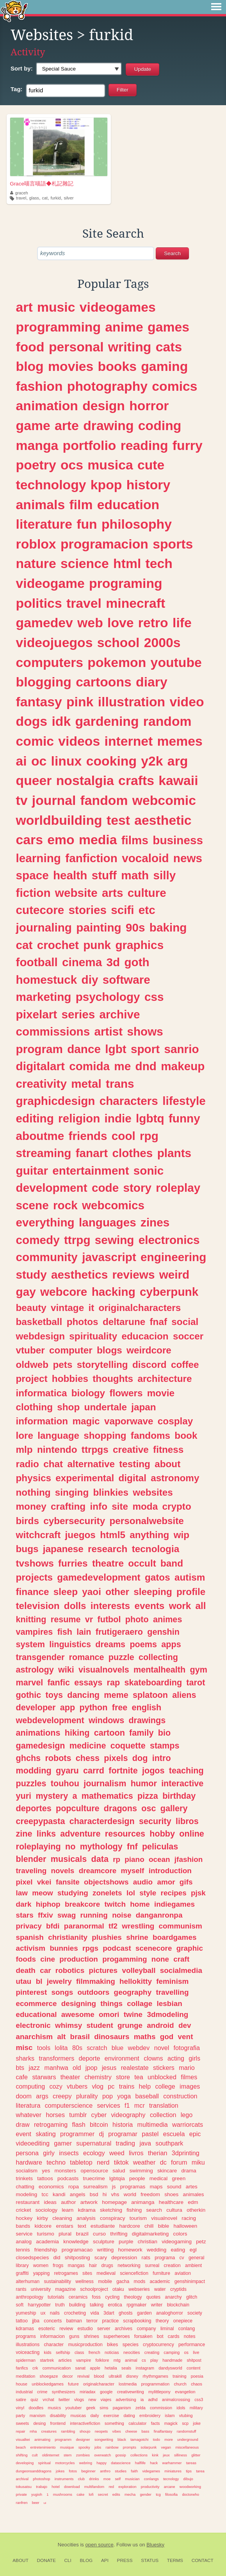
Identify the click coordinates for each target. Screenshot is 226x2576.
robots (58, 1758)
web (90, 622)
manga (37, 445)
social (184, 1321)
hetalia (111, 2368)
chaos (196, 2384)
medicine (87, 1745)
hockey (24, 2218)
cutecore (40, 909)
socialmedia (181, 1970)
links (46, 1833)
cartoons (104, 681)
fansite (68, 1882)
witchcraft (38, 1535)
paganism (122, 2407)
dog (140, 1758)
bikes (112, 2344)
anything (149, 1535)
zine (24, 1833)
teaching (186, 1770)
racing (189, 2218)
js (114, 2187)
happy (101, 2463)
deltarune (124, 1321)
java (145, 2143)
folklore (102, 2360)
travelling (172, 1992)
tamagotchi (139, 2439)
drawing (108, 425)
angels (77, 2194)
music (56, 307)
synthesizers (63, 2391)
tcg (158, 2494)
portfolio (89, 445)
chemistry (98, 2076)
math (135, 875)
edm (193, 2202)
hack (154, 2463)
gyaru (67, 1770)
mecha (130, 2494)
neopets (101, 2431)
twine (133, 2014)
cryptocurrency (158, 2344)
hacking (113, 1291)
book (185, 1435)
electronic (33, 2025)
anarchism (34, 2037)
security (155, 1821)
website (76, 892)
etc (147, 909)
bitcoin (99, 2124)
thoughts (113, 1378)
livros (136, 2152)
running (94, 1915)
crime (42, 2391)
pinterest (31, 1992)
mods (140, 2281)
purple (126, 2241)
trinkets (24, 2178)
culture (147, 892)
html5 (112, 1535)
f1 (127, 2105)
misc (24, 2047)
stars (25, 1915)
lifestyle (184, 1100)
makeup (183, 1066)
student (100, 2025)
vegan (166, 2447)
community (47, 1257)
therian (157, 2152)
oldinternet (50, 2455)
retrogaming (51, 2124)
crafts (136, 780)
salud (118, 2171)
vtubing (186, 2415)
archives (123, 2328)
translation (163, 2105)
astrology (35, 1669)
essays (88, 1682)
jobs (97, 2447)
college (165, 2086)
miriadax (88, 2391)
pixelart (36, 1014)
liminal (167, 2328)
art (24, 307)
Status (149, 2560)
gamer (63, 2143)
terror (92, 2321)
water (160, 2289)
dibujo (188, 2479)
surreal (152, 2265)
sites (87, 2273)
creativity (41, 1083)
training (179, 2376)
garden (144, 2313)
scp (185, 2423)
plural (65, 2234)
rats (146, 2257)
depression (124, 2257)
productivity (150, 2486)
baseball (147, 2096)
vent (185, 2037)
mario (186, 2067)
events (149, 1605)
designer (83, 2439)
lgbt (115, 1049)
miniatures (173, 2471)
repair (20, 2431)
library (22, 2265)
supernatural (93, 2143)
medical (158, 2178)
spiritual (44, 2463)
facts (155, 2423)
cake (80, 2494)
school (118, 642)
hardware (29, 2162)
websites (153, 1492)
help (145, 2086)
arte (67, 425)
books (117, 366)
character (54, 2344)
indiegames (174, 1904)
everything (45, 1222)
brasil (80, 2037)
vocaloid (145, 858)
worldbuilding (59, 820)
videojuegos (54, 642)
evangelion (185, 2391)
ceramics (78, 2297)
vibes (116, 2431)
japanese (63, 1549)
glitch (191, 2297)
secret (103, 2494)
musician (132, 2479)
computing (30, 2086)
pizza (147, 1796)
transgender (40, 1657)
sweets (22, 2423)
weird (174, 1274)
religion (79, 1118)
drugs (107, 2265)
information (42, 1421)
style (147, 1893)
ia (142, 2399)
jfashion (188, 1859)
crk (35, 2368)
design (103, 405)
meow (42, 1893)
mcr (139, 2105)
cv (182, 2257)
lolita (61, 2047)
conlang (186, 2328)
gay (26, 1291)
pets (62, 1364)
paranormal (84, 1926)
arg (177, 760)
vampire (83, 2360)
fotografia (187, 2047)
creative (131, 1449)
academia (47, 2241)
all (201, 1605)
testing (134, 1464)
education (128, 504)
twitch (115, 1904)
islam (169, 2415)
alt (61, 2037)
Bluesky (155, 2545)
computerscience (69, 2105)
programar (122, 2133)
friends (88, 1135)
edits (116, 2494)
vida (94, 2313)
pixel (24, 1882)
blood (99, 2376)
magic (86, 1421)
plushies (107, 1937)
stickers (163, 2067)
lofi (91, 2494)
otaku (118, 2289)
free (120, 1707)
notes (190, 2336)
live (196, 2352)
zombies (83, 2455)
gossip (120, 2455)
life (182, 622)
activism (31, 1948)
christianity (67, 1937)
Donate (46, 2560)
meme (116, 1695)
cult (35, 2455)
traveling (31, 1871)
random (167, 721)
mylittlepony (159, 2391)
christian (147, 2241)
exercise (111, 2415)
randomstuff (186, 2431)
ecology (94, 2152)
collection (163, 2114)
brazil (82, 2234)
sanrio (181, 1049)
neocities (131, 2352)
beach (21, 2447)
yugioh (36, 2494)
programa (165, 2257)
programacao (77, 2250)
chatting (25, 2187)
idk (61, 721)
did (57, 2257)
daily (94, 2415)
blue (118, 2047)
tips (189, 2471)
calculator (137, 2423)
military (196, 2407)
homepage (114, 2202)
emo (60, 839)
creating (151, 2352)
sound (174, 2187)
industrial (24, 2391)
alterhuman (28, 2281)
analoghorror (169, 2313)
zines (155, 1222)
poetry (36, 464)
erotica (115, 2305)
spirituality (93, 1336)
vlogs (79, 2399)
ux (43, 2313)
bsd (94, 2194)
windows (106, 1720)
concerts (53, 2321)
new (92, 2399)
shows (145, 1031)
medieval (106, 2273)
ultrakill (115, 2376)
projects (34, 1577)
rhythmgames (155, 2376)
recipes (174, 1893)
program (39, 1049)
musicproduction (85, 2344)
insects (68, 2152)
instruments (64, 2479)
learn (67, 2210)
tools (43, 2047)
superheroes (116, 2336)
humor (144, 1783)
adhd (153, 2399)
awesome (77, 2014)
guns (74, 2336)
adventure (80, 1833)
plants (174, 1153)
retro (153, 622)
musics (54, 2407)
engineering (173, 1257)
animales (193, 2194)
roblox (36, 543)
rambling (68, 2431)
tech (159, 563)
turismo (45, 2234)
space (32, 875)
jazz (34, 2067)
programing (125, 583)
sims (104, 2407)
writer (157, 2305)
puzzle (121, 1657)
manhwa (56, 2067)
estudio (85, 2328)
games (168, 326)
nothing (33, 1492)
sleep (65, 1591)
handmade (172, 2360)
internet (129, 741)
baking (168, 927)
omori (109, 2014)
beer (35, 2502)
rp (116, 1859)
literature (44, 524)
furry (188, 445)
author (68, 2202)
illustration (131, 701)
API (105, 2560)
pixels (116, 1758)
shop (68, 1407)
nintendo (57, 1449)
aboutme (40, 1135)
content (193, 2368)
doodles (35, 2407)
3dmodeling (167, 2014)
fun (87, 524)
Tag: (17, 89)
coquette (128, 1745)
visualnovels (103, 1669)
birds (27, 1521)
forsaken (143, 2336)
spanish (30, 1937)
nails (55, 2313)
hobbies (70, 1378)
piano (134, 1859)
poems (143, 1644)
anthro (105, 2471)
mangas (76, 2265)
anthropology (29, 2297)
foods (26, 1959)
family (141, 1733)
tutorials (56, 2297)
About (20, 2560)
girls (194, 2058)
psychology (108, 996)
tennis (23, 2250)
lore (25, 1435)
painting (98, 927)
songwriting (103, 2439)
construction (180, 2096)
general (197, 2257)
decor (67, 2376)
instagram (145, 2368)
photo (137, 1619)
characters (129, 1100)
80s (77, 2047)
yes (46, 2171)
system (30, 1644)
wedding (156, 2250)
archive (120, 1014)
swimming (141, 2171)
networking (129, 2265)
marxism (38, 2415)
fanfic (58, 1682)
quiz (34, 2399)
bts (20, 2067)
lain (84, 1632)
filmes (189, 2076)
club (81, 2479)
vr (89, 1619)
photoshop (41, 2479)
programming (58, 326)
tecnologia (156, 1549)
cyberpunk (169, 1291)
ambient (193, 2265)
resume (66, 1619)
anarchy (173, 2297)
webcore (63, 1291)
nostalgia (85, 780)
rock (65, 1205)
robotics (70, 1970)
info (98, 1506)
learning (38, 858)
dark (24, 1904)
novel (161, 2047)
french (94, 2352)
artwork (89, 2202)
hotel (55, 2486)
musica (110, 464)
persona (27, 2152)
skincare (167, 2171)
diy (90, 979)
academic (160, 2281)
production (78, 1959)
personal (76, 346)
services (108, 2105)
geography (133, 1992)
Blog (86, 2560)
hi (105, 2194)
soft (20, 2305)
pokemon (116, 662)
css (154, 996)
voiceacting (28, 2352)
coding (160, 425)
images (190, 2086)
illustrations (28, 2344)
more (168, 2439)
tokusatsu (24, 2486)
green (179, 2178)
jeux (166, 2455)
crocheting (75, 2313)
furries (73, 1563)
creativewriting (130, 2391)
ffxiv (45, 1915)
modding (34, 1770)
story (137, 1187)
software (126, 979)
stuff (104, 875)
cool (123, 1135)
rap (113, 1682)
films (134, 840)
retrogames (66, 2273)
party (20, 2415)
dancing (83, 1695)
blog (30, 366)
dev (184, 2025)
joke (197, 2423)
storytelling (102, 1364)
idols (180, 2407)
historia (122, 2124)
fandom (104, 800)
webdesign (40, 1336)
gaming (164, 366)
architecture (164, 1378)
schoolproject (94, 2289)
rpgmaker (136, 2305)
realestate (135, 2067)
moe (106, 2479)
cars (29, 839)
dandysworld (170, 2368)
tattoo (22, 2321)
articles (64, 2360)
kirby (42, 2218)
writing (129, 346)
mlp (24, 1449)
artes (192, 2187)
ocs (72, 464)
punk (97, 945)
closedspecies (32, 2257)
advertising (126, 2399)
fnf (132, 1846)
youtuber (73, 2407)
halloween (185, 2226)
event (24, 2133)
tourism (138, 2218)
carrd (93, 1770)
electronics (169, 1239)
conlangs (151, 2479)
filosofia (171, 2494)
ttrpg (77, 1239)
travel (21, 198)
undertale (105, 1407)
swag (66, 1915)
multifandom (94, 2486)
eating (178, 2250)
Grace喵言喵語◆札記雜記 (41, 184)
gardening (107, 721)
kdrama (87, 2210)
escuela (174, 2133)
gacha (122, 2281)
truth (59, 2305)
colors (180, 2234)
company (146, 2328)
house (21, 2384)
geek (90, 2407)
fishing (134, 2210)
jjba (35, 2321)
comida (89, 1066)
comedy (38, 1239)
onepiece (182, 2321)
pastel (150, 2133)
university (41, 2289)
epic (195, 2133)
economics (51, 2187)
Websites (42, 35)
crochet (58, 945)
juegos (80, 1535)
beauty (31, 1307)
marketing (43, 996)
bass (145, 2431)
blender (31, 1859)
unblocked (162, 2076)
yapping (41, 2273)
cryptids (178, 2289)
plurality (87, 2096)
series (78, 1014)
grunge (129, 2025)
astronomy (175, 1478)
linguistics (70, 1644)
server (103, 2328)
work (180, 1605)
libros (187, 1821)
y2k (152, 760)
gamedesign (40, 1745)
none (160, 1959)
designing (78, 2003)
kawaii (178, 780)
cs (144, 2360)
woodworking (190, 2486)
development (51, 1187)
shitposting (77, 2257)
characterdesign (102, 1821)
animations (38, 1733)
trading (125, 2143)
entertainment (90, 1170)
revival (83, 2376)
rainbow (112, 2447)
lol (130, 1893)
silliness (180, 2455)
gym (198, 1669)
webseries (139, 2289)
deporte (89, 2058)
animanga (142, 2202)
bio (164, 1733)
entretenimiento (43, 2447)
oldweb (32, 1364)
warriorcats (187, 2124)
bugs (27, 1549)
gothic (28, 1695)
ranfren (22, 2502)
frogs (58, 2265)
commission (161, 2407)
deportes (34, 1808)
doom (24, 2096)
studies (120, 2471)
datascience (120, 2463)
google (106, 2391)
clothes (132, 1153)
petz (201, 2241)
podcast (117, 1948)
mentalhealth (159, 1669)
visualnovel (164, 2218)
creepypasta (40, 1821)
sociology (46, 2210)
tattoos (45, 2178)
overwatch (102, 2455)
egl (193, 2250)
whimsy (68, 2025)
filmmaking (95, 1981)
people (137, 2178)
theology (133, 2297)
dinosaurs (111, 2037)
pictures (103, 1970)
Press (125, 2560)
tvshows (35, 1563)
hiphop (48, 1904)
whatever (29, 2114)
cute (150, 464)
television (38, 1605)
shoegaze (49, 2376)
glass (34, 198)
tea (138, 2076)
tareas (191, 2463)
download (72, 2486)
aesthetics (79, 1274)
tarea (200, 2471)
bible (163, 2226)
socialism (27, 2171)
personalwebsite (146, 1521)
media (98, 839)
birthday (179, 1796)
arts (112, 892)
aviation (182, 2273)
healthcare (171, 2202)
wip (182, 1535)
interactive (182, 1783)
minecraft (135, 603)
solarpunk (149, 2447)
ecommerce (36, 2003)
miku (198, 2162)
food (30, 346)
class (79, 2352)
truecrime (94, 2178)
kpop (106, 484)
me (122, 1066)
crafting (68, 1506)
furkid (55, 198)
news (187, 858)
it (91, 1307)
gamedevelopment (98, 1577)
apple (95, 2368)
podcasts (67, 2178)
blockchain (178, 2305)
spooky (84, 2447)
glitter (195, 2455)
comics (174, 386)
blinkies (110, 1492)
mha (33, 2431)
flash (78, 2124)
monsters (66, 2171)
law (22, 1893)
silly (164, 875)
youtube (176, 662)
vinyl (20, 2407)
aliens (184, 1695)
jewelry (59, 1981)
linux (66, 760)
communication (57, 2368)
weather (144, 2162)
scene (32, 1205)
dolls (75, 1605)
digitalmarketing (150, 2234)
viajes (106, 2399)
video (186, 701)
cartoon (109, 1733)
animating (42, 2439)
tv (22, 800)
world (130, 2194)
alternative (91, 1464)
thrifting (118, 2234)
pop (107, 2096)
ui (45, 2503)
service (24, 2234)
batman (74, 2321)
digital (132, 1478)
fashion (39, 386)
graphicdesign (55, 1100)
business (178, 840)
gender (145, 2494)
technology (51, 484)
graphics (139, 945)
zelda (140, 2407)
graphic (189, 1948)
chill (148, 2226)
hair (93, 2265)
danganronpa (159, 1915)
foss (96, 2297)
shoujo (85, 2431)
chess (88, 1758)
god (167, 2037)
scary (100, 2257)
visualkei (23, 2439)
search (154, 2210)
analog (24, 2241)
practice (110, 2321)
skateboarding (153, 1682)
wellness (84, 2281)
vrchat (48, 2399)
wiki (66, 1669)
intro (161, 1758)
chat (53, 1464)
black (121, 2439)
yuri (24, 1796)
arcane (169, 2486)
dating (129, 2415)
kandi (59, 2194)
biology (88, 1393)
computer (71, 1350)
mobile (105, 2281)
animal (131, 2360)
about (167, 1464)
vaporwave (128, 1421)
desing (39, 2423)
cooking (111, 760)
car (45, 1970)
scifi (122, 909)
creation (172, 2265)
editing (35, 1118)
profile (190, 1591)
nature (36, 563)
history (148, 484)
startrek (47, 2360)
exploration (127, 2486)
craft (181, 1959)
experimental (84, 1478)
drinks (94, 2479)
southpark (169, 2143)
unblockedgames (48, 2384)
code (105, 1187)
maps (156, 2187)
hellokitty (135, 1981)
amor (166, 1882)
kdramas (25, 2328)
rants (21, 2289)
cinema (82, 962)
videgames (151, 2471)
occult (142, 1563)
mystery (52, 1796)
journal (54, 800)
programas (133, 2187)
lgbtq (150, 1118)
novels (63, 1871)
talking (96, 2305)
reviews (133, 1274)
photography (107, 386)
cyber (99, 2114)
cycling (112, 2297)
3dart (108, 2313)
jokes (60, 2471)
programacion (104, 543)
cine (47, 1959)
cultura (174, 2210)
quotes (153, 2297)
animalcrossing (176, 2399)
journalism (105, 1783)
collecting (158, 1657)
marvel (29, 1682)
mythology (101, 1846)
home (139, 1904)
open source (99, 2545)
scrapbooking (137, 2321)
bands (23, 2226)
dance (84, 1049)
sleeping (152, 1591)
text (82, 2226)
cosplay (175, 1421)
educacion (144, 1336)
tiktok (121, 2162)
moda (145, 1506)
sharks (25, 2058)
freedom (150, 2194)
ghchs (28, 1758)
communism (180, 1926)
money (31, 1506)
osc (148, 1808)
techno (56, 2162)
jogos (153, 1770)
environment (122, 2058)
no (70, 1846)
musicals (69, 1859)
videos (79, 741)
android (160, 2025)
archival (22, 2479)
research (107, 1549)
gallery (174, 1808)
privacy (29, 1926)
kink (155, 2455)
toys (54, 1695)
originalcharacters (140, 1307)
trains (127, 2086)
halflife (140, 2463)
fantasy (39, 701)
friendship (45, 2250)
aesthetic (162, 820)
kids (48, 2352)
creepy (62, 2096)
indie (118, 1118)
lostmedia (128, 2384)
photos (82, 1321)
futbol (109, 1619)
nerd (103, 2162)
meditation (26, 2376)
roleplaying (38, 1846)
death (26, 1970)
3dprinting (185, 2152)
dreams (110, 1644)
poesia (197, 2376)
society (194, 2313)
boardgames (174, 1937)
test (118, 820)
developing (25, 2463)
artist (108, 1031)
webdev (139, 2047)
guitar (32, 1170)
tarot (195, 1682)
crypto (176, 1506)
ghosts (126, 2313)
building (77, 2305)
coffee (185, 1364)
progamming (124, 1959)
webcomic (164, 800)
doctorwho (190, 2494)
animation (47, 405)
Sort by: (22, 68)
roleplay (178, 1187)
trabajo (41, 2486)
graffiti (22, 2273)
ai (21, 760)
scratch (97, 2047)
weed (117, 2152)
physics (34, 1478)
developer (36, 1707)
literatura (28, 2105)
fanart (92, 1153)
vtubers (77, 2086)
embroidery (149, 2415)
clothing (34, 1407)
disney (132, 2376)
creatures (49, 2431)
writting (105, 2250)
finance (32, 1591)
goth (136, 962)
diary (151, 681)
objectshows (106, 1882)
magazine (65, 2289)
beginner (88, 2471)
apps (171, 1644)
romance (86, 1657)
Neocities (68, 2545)
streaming (43, 1153)
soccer (188, 1336)
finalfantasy (163, 2431)
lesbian (169, 2003)
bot (160, 2336)
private (21, 2494)
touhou (65, 1783)
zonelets (107, 1893)
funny (184, 1118)
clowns (153, 2058)
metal (86, 1083)
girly (49, 2152)
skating (45, 2133)
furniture (161, 2273)
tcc (45, 2194)
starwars (44, 2076)
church (180, 2384)
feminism (172, 1981)
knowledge (76, 2241)
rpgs (90, 1948)
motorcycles (65, 2463)
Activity (28, 52)
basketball (39, 1321)
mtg (117, 2360)
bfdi (53, 1926)
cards (174, 2336)
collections (139, 2455)
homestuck (46, 979)
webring (85, 2463)
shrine (137, 1937)
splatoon (150, 1695)
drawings (146, 1720)
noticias (112, 2352)
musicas (78, 2415)
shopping (105, 1435)
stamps (165, 1745)
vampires (34, 1632)
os (186, 2352)
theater (70, 2076)
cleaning (62, 2218)
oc (38, 760)
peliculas (160, 1846)
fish (64, 1632)
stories (88, 909)
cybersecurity (74, 1521)
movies (70, 366)
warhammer (172, 2463)
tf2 (113, 1926)
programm (63, 2439)
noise (121, 1915)
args (42, 2096)
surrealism (95, 2187)
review (66, 2328)
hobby (162, 1833)
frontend (58, 2423)
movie (160, 1393)
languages (107, 1222)
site (120, 1506)
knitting (31, 1619)
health (70, 875)
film (81, 504)
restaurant (28, 2202)
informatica (41, 1393)
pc (111, 2086)
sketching (111, 2210)
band (171, 1563)
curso (99, 2234)
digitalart (40, 1066)
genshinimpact (189, 2281)
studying (72, 1893)
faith (134, 2471)
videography (128, 2114)
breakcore (82, 1904)
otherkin (196, 2210)
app (67, 1707)
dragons (120, 1808)
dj (101, 2133)
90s (135, 927)
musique (67, 2447)
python (93, 1707)
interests (110, 1605)
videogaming (177, 2241)
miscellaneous (187, 2447)
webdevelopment (50, 1720)
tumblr (78, 2114)
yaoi (91, 1591)
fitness (168, 1449)
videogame (50, 583)
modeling (26, 2194)
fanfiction (91, 858)
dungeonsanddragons (34, 2471)
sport (145, 1049)
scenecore (153, 1948)
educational (36, 2014)
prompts (129, 2447)
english (147, 1707)
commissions (53, 1031)
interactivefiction (85, 2423)
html (127, 563)
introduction (170, 1871)
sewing (114, 1239)
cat (45, 198)
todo (156, 2439)
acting (175, 2058)
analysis (86, 2218)
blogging (43, 681)
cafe (22, 2076)
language (58, 1435)
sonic (148, 1170)
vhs (115, 2194)
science (85, 563)
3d (113, 962)
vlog (97, 2086)
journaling (44, 927)
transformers (56, 2058)
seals (126, 2368)
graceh (19, 193)
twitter (64, 2399)
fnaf (158, 1321)
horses (55, 2114)
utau (24, 1981)
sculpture (103, 2241)
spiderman (26, 2360)
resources (125, 1833)
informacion (52, 2336)
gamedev (44, 622)
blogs (109, 1350)
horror (149, 405)
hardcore (129, 2226)
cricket (23, 2210)
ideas (50, 2202)
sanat (80, 2368)
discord (149, 1364)
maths (145, 2037)
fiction (33, 892)
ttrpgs (95, 1449)
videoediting (33, 2143)
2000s (162, 642)
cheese (131, 2431)
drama (189, 2171)
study (31, 1274)
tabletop (81, 2162)
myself (132, 1871)
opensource (94, 2171)
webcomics (113, 1205)
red (111, 2486)
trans (120, 1083)
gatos (157, 1577)
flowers (125, 1393)
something (114, 2423)
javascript (109, 1257)
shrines (91, 2336)
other (117, 1591)
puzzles (31, 1783)
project (32, 1378)
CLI (67, 2560)
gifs (186, 1882)
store (123, 2076)
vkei (44, 1882)
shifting (22, 2455)
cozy (55, 2086)
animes (167, 1619)
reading (144, 445)
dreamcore (98, 1871)
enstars (64, 2226)
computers (50, 662)
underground (187, 2439)
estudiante (103, 2226)
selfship (63, 2352)
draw (23, 2124)
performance (191, 2344)
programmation (155, 2384)
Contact (203, 2560)
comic (35, 741)
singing (72, 1492)
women (40, 2265)
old (77, 2067)
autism (189, 1577)
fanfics (22, 2368)
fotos (73, 2471)
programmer (77, 2133)
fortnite (123, 1770)
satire (21, 2399)
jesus (109, 2067)
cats (169, 346)
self (118, 2479)
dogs (32, 721)
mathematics (107, 1796)
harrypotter (39, 2305)
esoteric (46, 2328)
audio (143, 1882)
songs (62, 1992)
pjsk (198, 1893)
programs (26, 2336)
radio (27, 1464)
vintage (67, 1307)
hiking (77, 1733)
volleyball (138, 1970)
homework (130, 2250)
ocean (159, 1859)
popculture (78, 1808)
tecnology (171, 2479)
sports (173, 543)
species (131, 2344)
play (154, 2360)
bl (39, 1981)
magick (171, 2423)
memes (180, 741)
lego (187, 2114)
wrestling (138, 1926)
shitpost (194, 2360)
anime (124, 326)
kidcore (43, 2226)
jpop (91, 2067)
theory (162, 2321)
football (37, 962)
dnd (146, 1066)
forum (179, 2162)
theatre (108, 1563)
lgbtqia (117, 2178)
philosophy (136, 524)
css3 (198, 2399)
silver (68, 198)
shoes (171, 2194)
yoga (124, 2096)
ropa (73, 2187)
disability (58, 2415)
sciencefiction (134, 2273)
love (120, 622)
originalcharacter (98, 2384)
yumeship (26, 2313)
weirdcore (148, 1350)
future (73, 2384)
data (99, 1859)
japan (143, 1407)
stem (67, 2455)
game (33, 425)
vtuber (30, 1350)
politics (39, 603)
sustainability (57, 2281)
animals (40, 504)
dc (163, 2162)
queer (34, 780)
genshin (163, 1632)
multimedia (152, 2124)
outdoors (93, 1992)
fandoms (150, 1435)
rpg (149, 1135)
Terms (175, 2560)
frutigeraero (119, 1632)
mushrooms (62, 2494)
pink (79, 701)
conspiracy (112, 2218)
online (191, 1833)
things (111, 2003)
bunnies (64, 1948)
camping (172, 2352)
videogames (118, 307)
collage (139, 2003)
